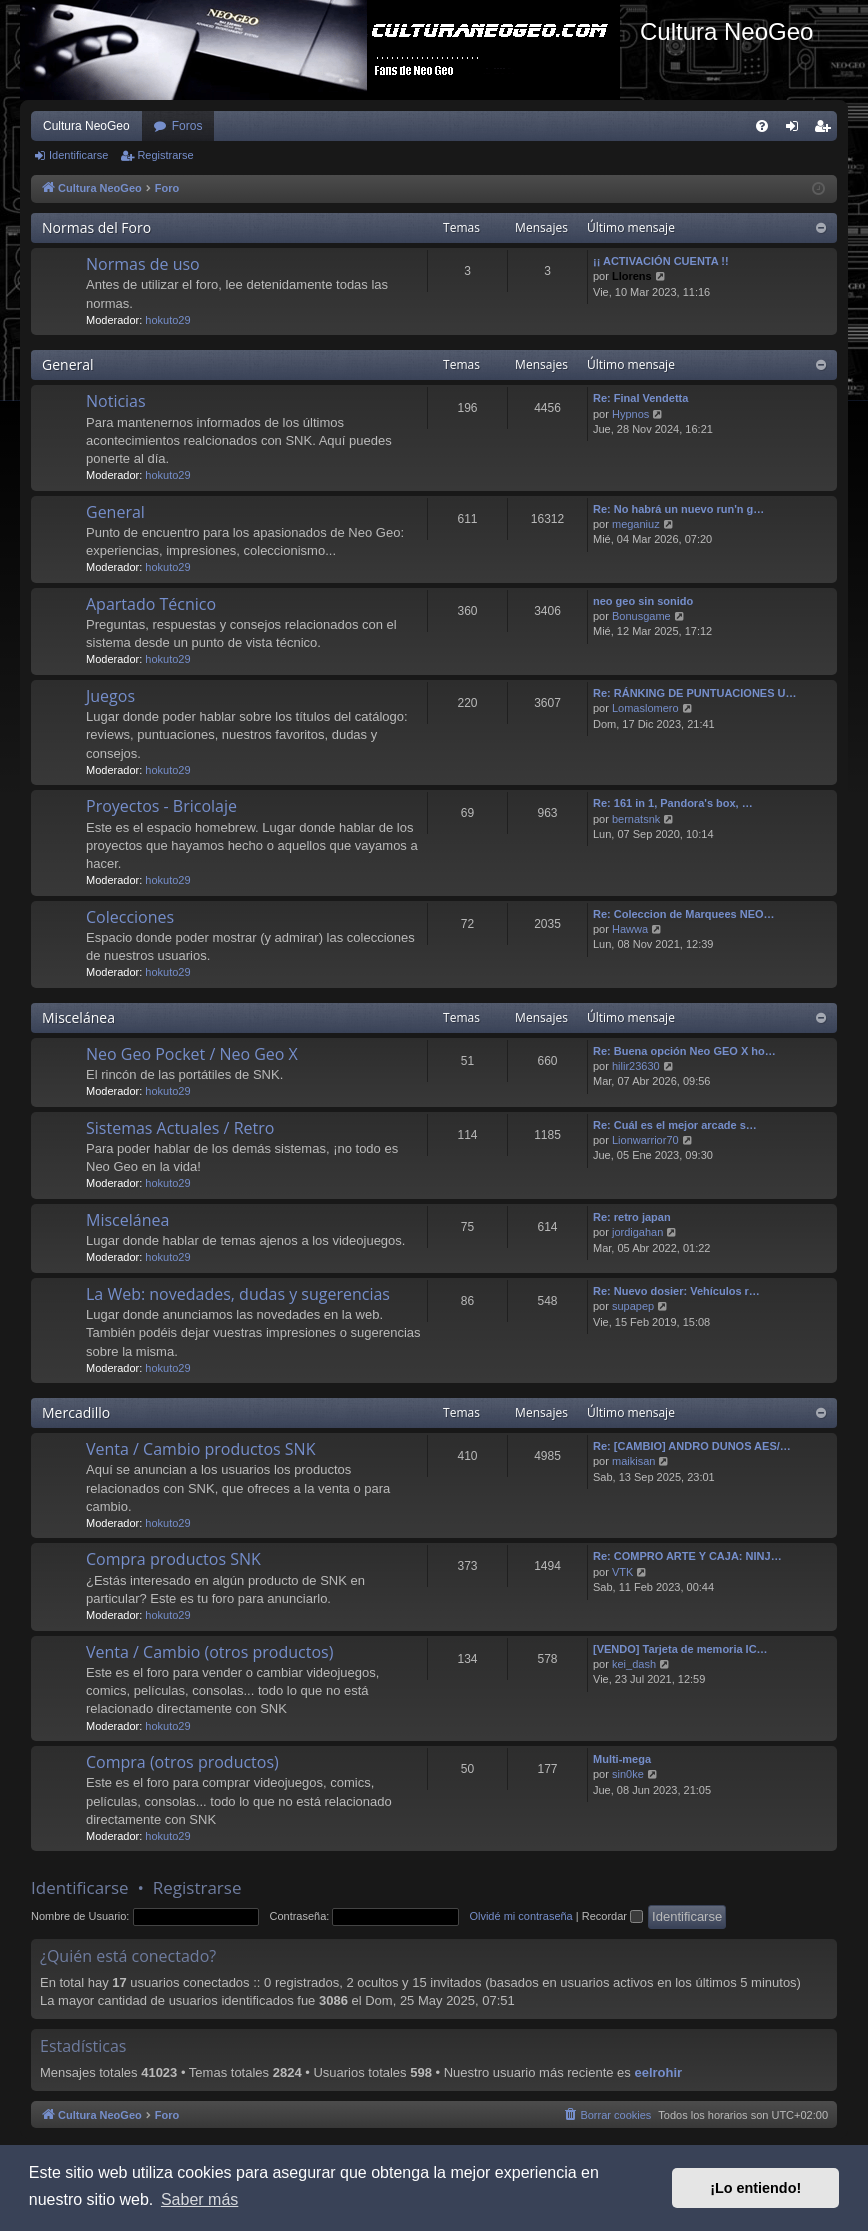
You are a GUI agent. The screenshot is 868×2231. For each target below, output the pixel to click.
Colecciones (130, 917)
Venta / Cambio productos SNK (200, 1449)
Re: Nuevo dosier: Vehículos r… (676, 1291)
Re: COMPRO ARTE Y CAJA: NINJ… (687, 1556)
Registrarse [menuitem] (826, 130)
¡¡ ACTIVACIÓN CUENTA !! (661, 261)
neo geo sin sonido (643, 601)
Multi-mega (622, 1759)
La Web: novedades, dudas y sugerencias (238, 1294)
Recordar (612, 1916)
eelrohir (658, 2072)
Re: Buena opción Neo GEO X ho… (684, 1051)
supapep (633, 1306)
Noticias (116, 401)
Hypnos (630, 414)
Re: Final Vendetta (640, 398)
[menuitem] (762, 126)
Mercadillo (76, 1412)
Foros (187, 126)
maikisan (633, 1461)
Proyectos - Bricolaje (161, 806)
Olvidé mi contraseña (520, 1916)
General (68, 364)
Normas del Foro (96, 227)
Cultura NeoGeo (86, 126)
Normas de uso (143, 264)
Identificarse (78, 155)
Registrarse (165, 155)
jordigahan (637, 1232)
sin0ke (628, 1774)
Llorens (632, 276)
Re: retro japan (632, 1217)
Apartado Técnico (151, 604)
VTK (622, 1572)
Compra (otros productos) (182, 1762)
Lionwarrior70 (645, 1140)
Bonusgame (641, 616)
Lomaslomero (645, 708)
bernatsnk (636, 819)
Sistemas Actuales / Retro (180, 1128)
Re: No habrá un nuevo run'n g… (678, 509)
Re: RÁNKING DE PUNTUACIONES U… (695, 693)
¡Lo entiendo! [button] (755, 2188)
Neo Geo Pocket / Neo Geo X (192, 1054)
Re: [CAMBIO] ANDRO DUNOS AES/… (692, 1446)
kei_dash (634, 1664)
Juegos (110, 696)
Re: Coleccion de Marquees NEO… (684, 914)
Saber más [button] (199, 2199)
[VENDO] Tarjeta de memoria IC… (680, 1649)
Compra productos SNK (173, 1559)
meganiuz (636, 524)
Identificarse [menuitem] (796, 130)
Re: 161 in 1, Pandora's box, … (673, 803)
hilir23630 (636, 1066)
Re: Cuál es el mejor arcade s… (675, 1125)
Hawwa (630, 929)
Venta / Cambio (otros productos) (209, 1652)
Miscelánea (78, 1017)
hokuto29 (167, 320)
